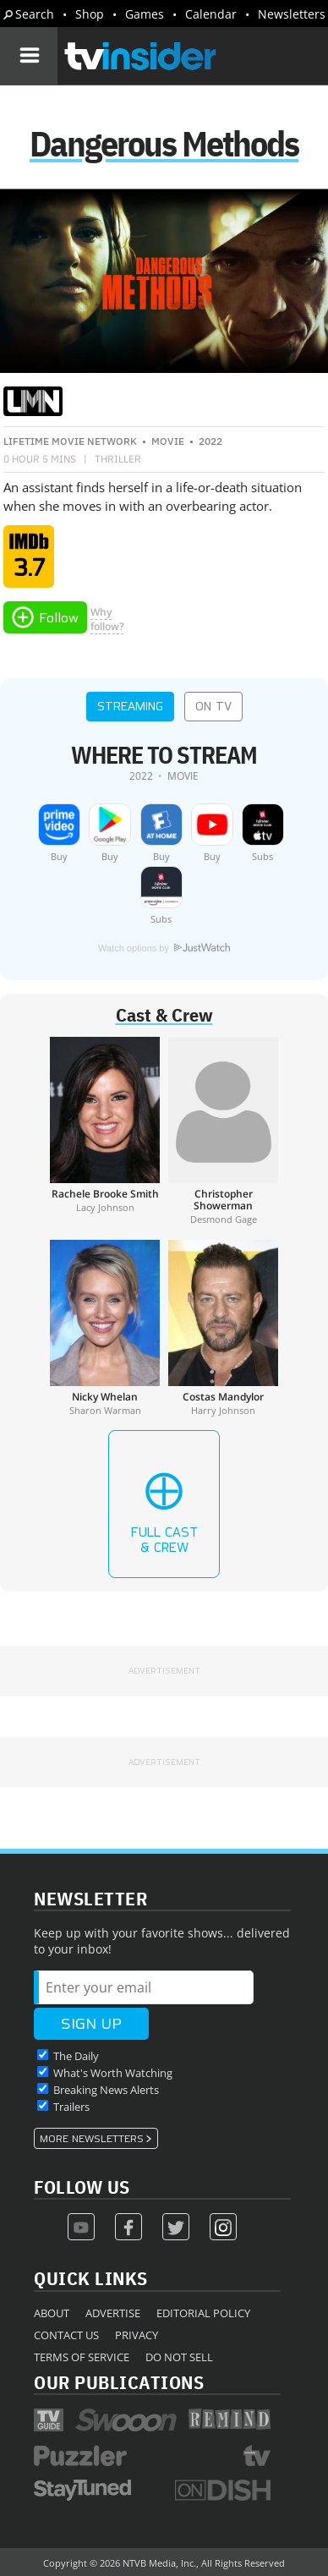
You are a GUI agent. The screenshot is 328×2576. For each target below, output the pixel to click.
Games (144, 14)
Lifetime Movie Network (70, 441)
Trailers (71, 2106)
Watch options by (164, 948)
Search (34, 14)
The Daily (76, 2056)
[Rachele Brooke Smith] (105, 1130)
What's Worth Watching (112, 2072)
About (51, 2313)
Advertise (112, 2313)
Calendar (211, 14)
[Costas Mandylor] (223, 1328)
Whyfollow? (106, 619)
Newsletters (291, 14)
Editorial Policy (203, 2313)
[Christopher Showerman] (223, 1130)
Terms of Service (81, 2357)
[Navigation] (28, 56)
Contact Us (66, 2335)
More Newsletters (92, 2139)
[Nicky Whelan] (105, 1328)
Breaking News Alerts (106, 2089)
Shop (89, 14)
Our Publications (119, 2382)
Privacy (136, 2335)
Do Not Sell (179, 2357)
